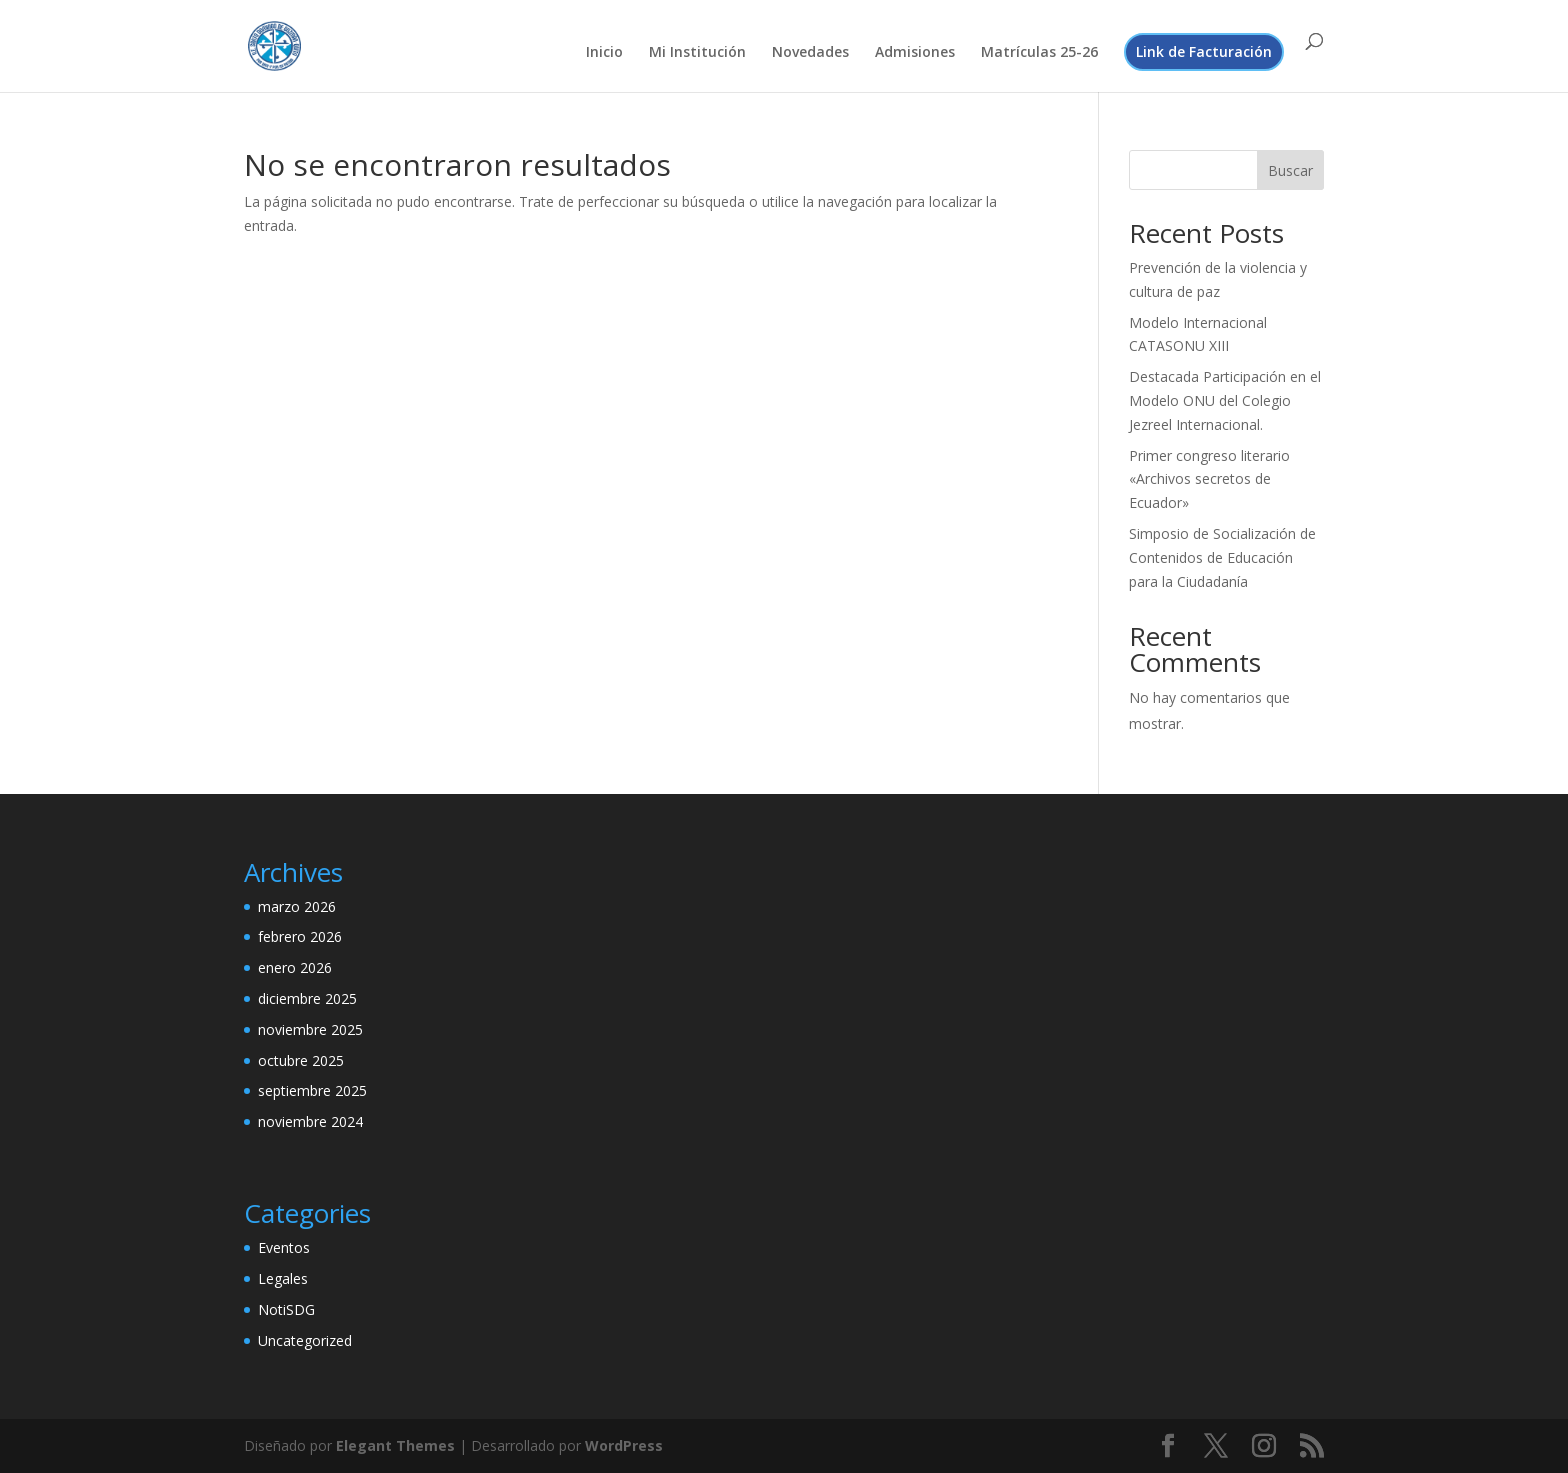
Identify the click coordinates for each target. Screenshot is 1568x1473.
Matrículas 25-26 (1039, 53)
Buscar (1290, 170)
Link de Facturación (1204, 51)
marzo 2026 (297, 906)
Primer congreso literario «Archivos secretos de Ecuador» (1209, 479)
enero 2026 (295, 967)
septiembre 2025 (312, 1090)
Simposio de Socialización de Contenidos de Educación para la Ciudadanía (1222, 557)
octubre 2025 (301, 1060)
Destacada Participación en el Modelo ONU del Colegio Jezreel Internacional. (1225, 400)
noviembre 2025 (310, 1029)
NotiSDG (286, 1309)
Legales (283, 1278)
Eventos (284, 1247)
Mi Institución (697, 53)
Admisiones (915, 53)
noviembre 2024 (310, 1121)
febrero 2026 (300, 936)
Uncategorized (305, 1340)
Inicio (604, 53)
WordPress (624, 1445)
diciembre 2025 (307, 998)
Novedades (810, 53)
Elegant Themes (395, 1445)
